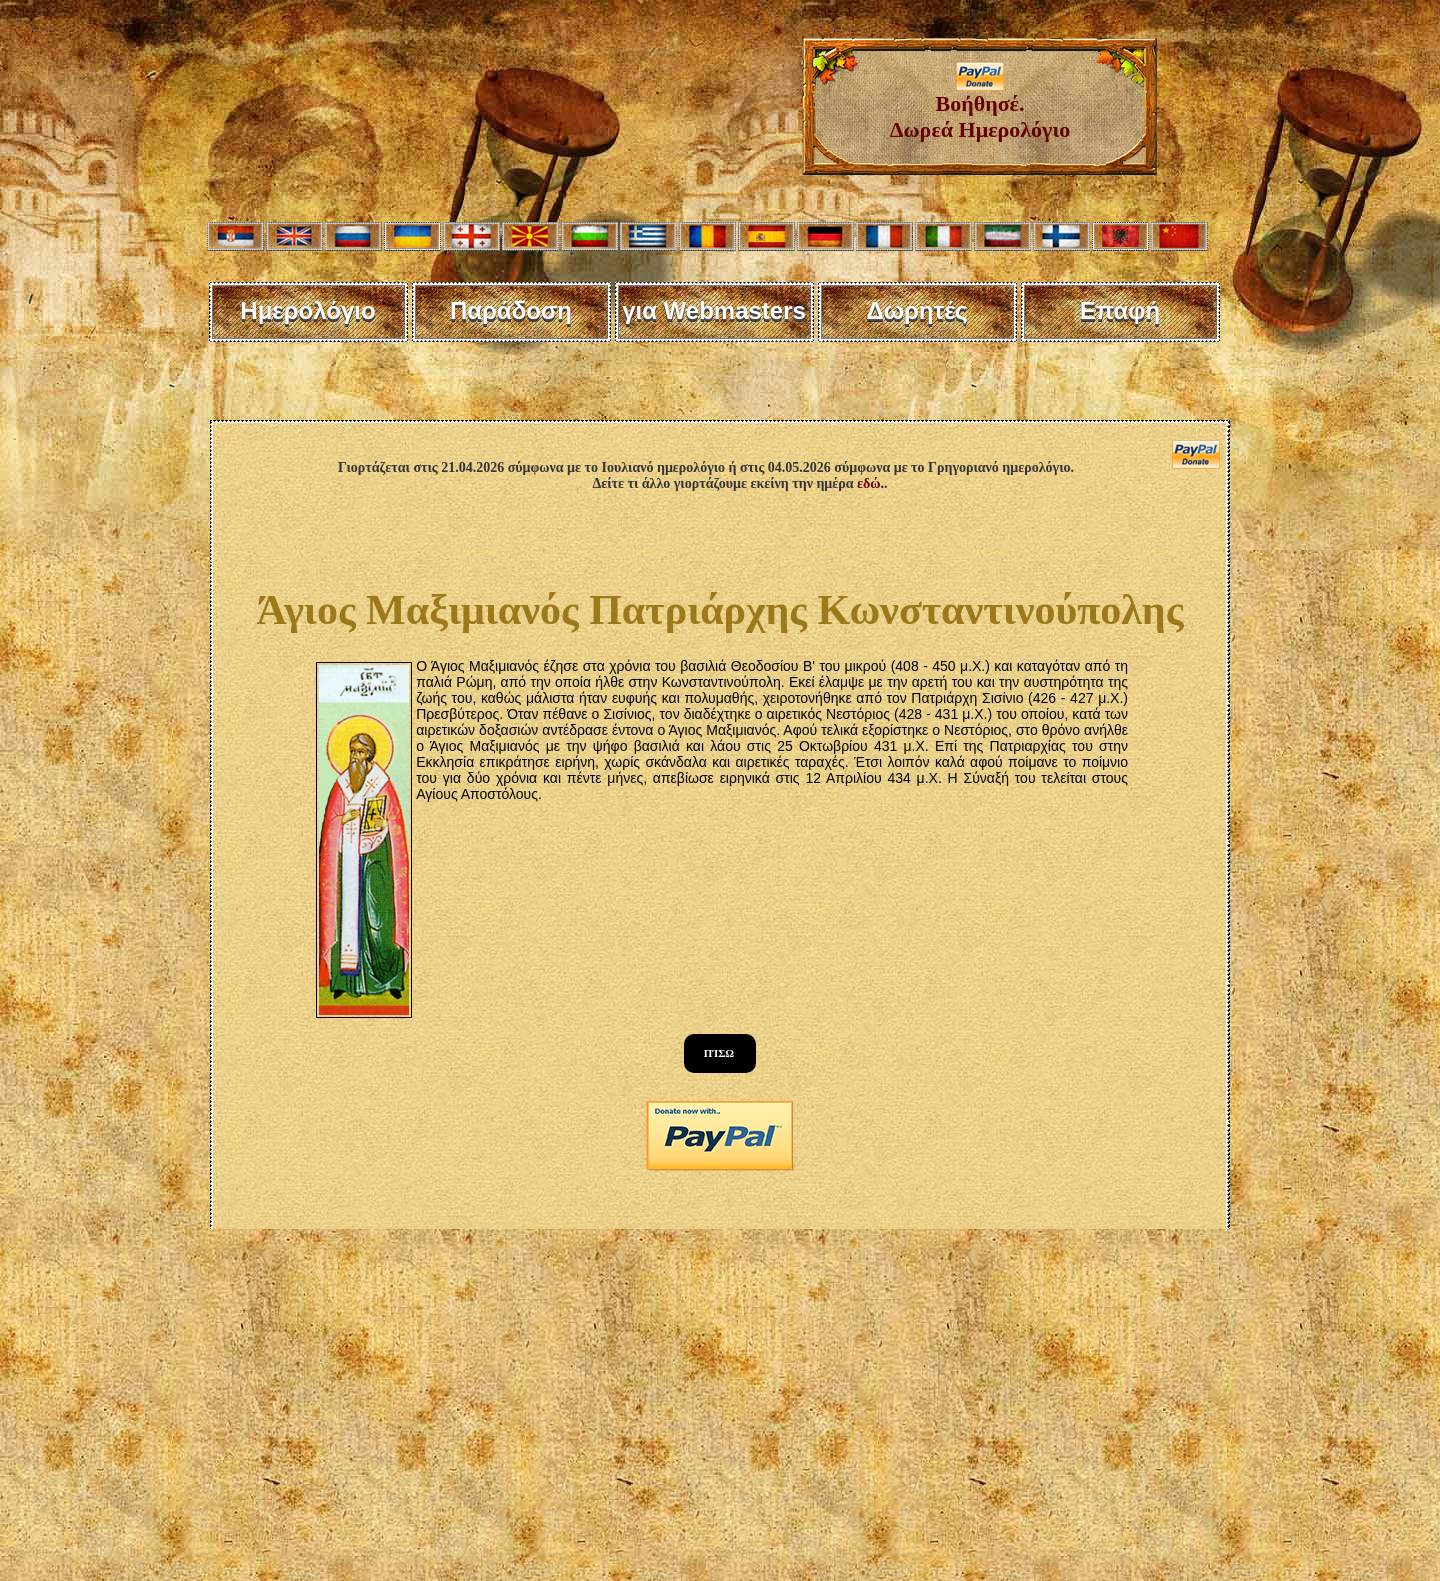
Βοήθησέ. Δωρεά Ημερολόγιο (980, 106)
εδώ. (870, 483)
